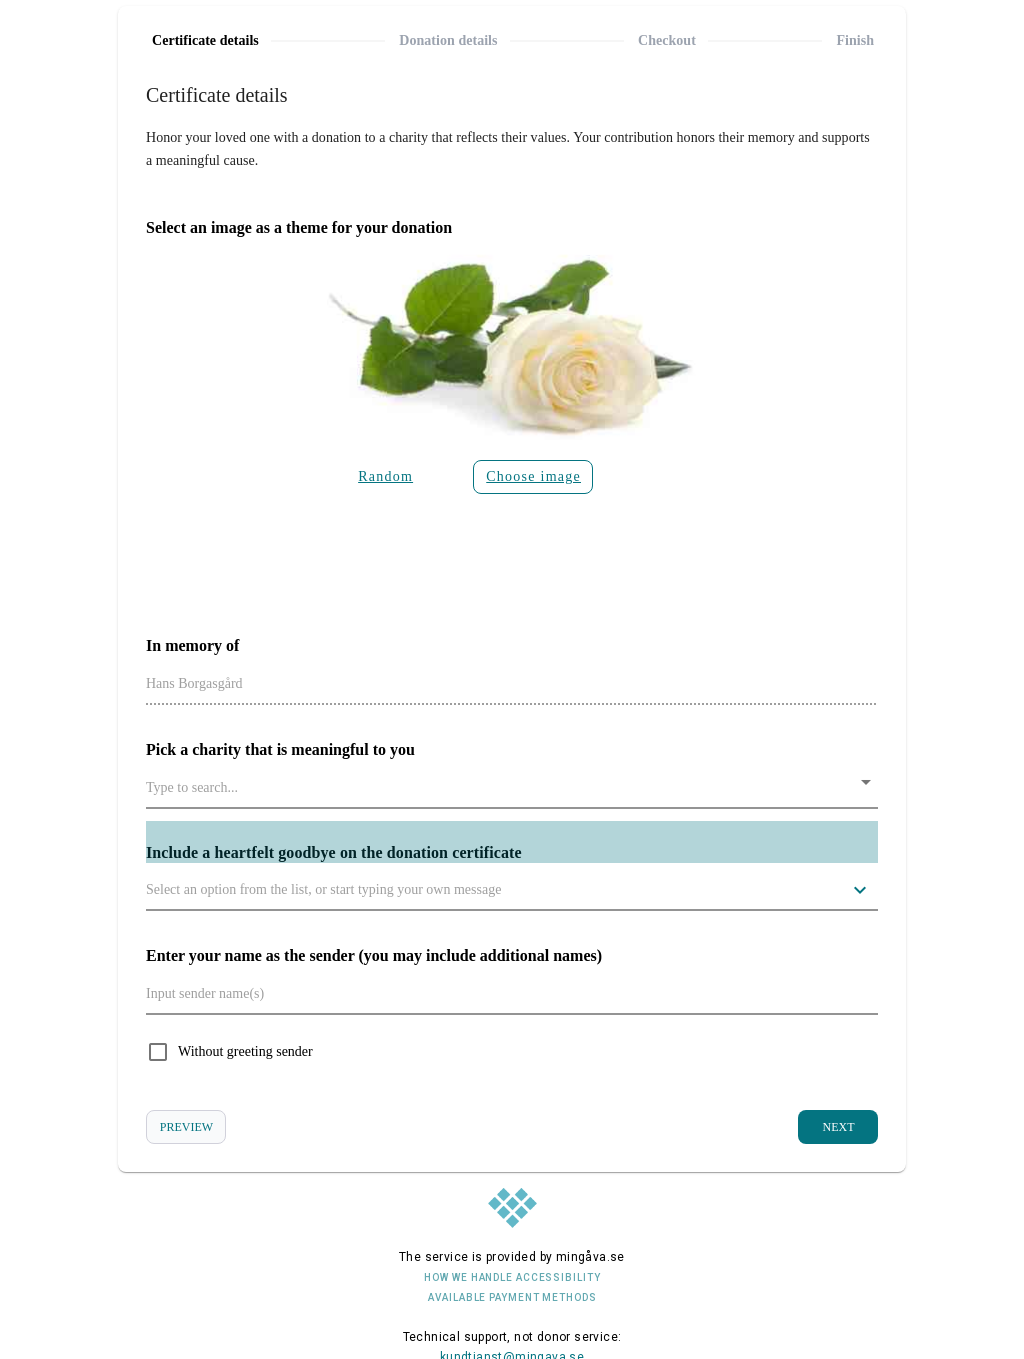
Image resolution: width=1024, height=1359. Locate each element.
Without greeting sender (245, 1051)
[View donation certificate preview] (186, 1127)
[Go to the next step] (838, 1127)
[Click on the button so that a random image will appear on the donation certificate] (389, 477)
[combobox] (512, 787)
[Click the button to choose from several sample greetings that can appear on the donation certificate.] (860, 890)
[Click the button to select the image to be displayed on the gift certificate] (533, 477)
